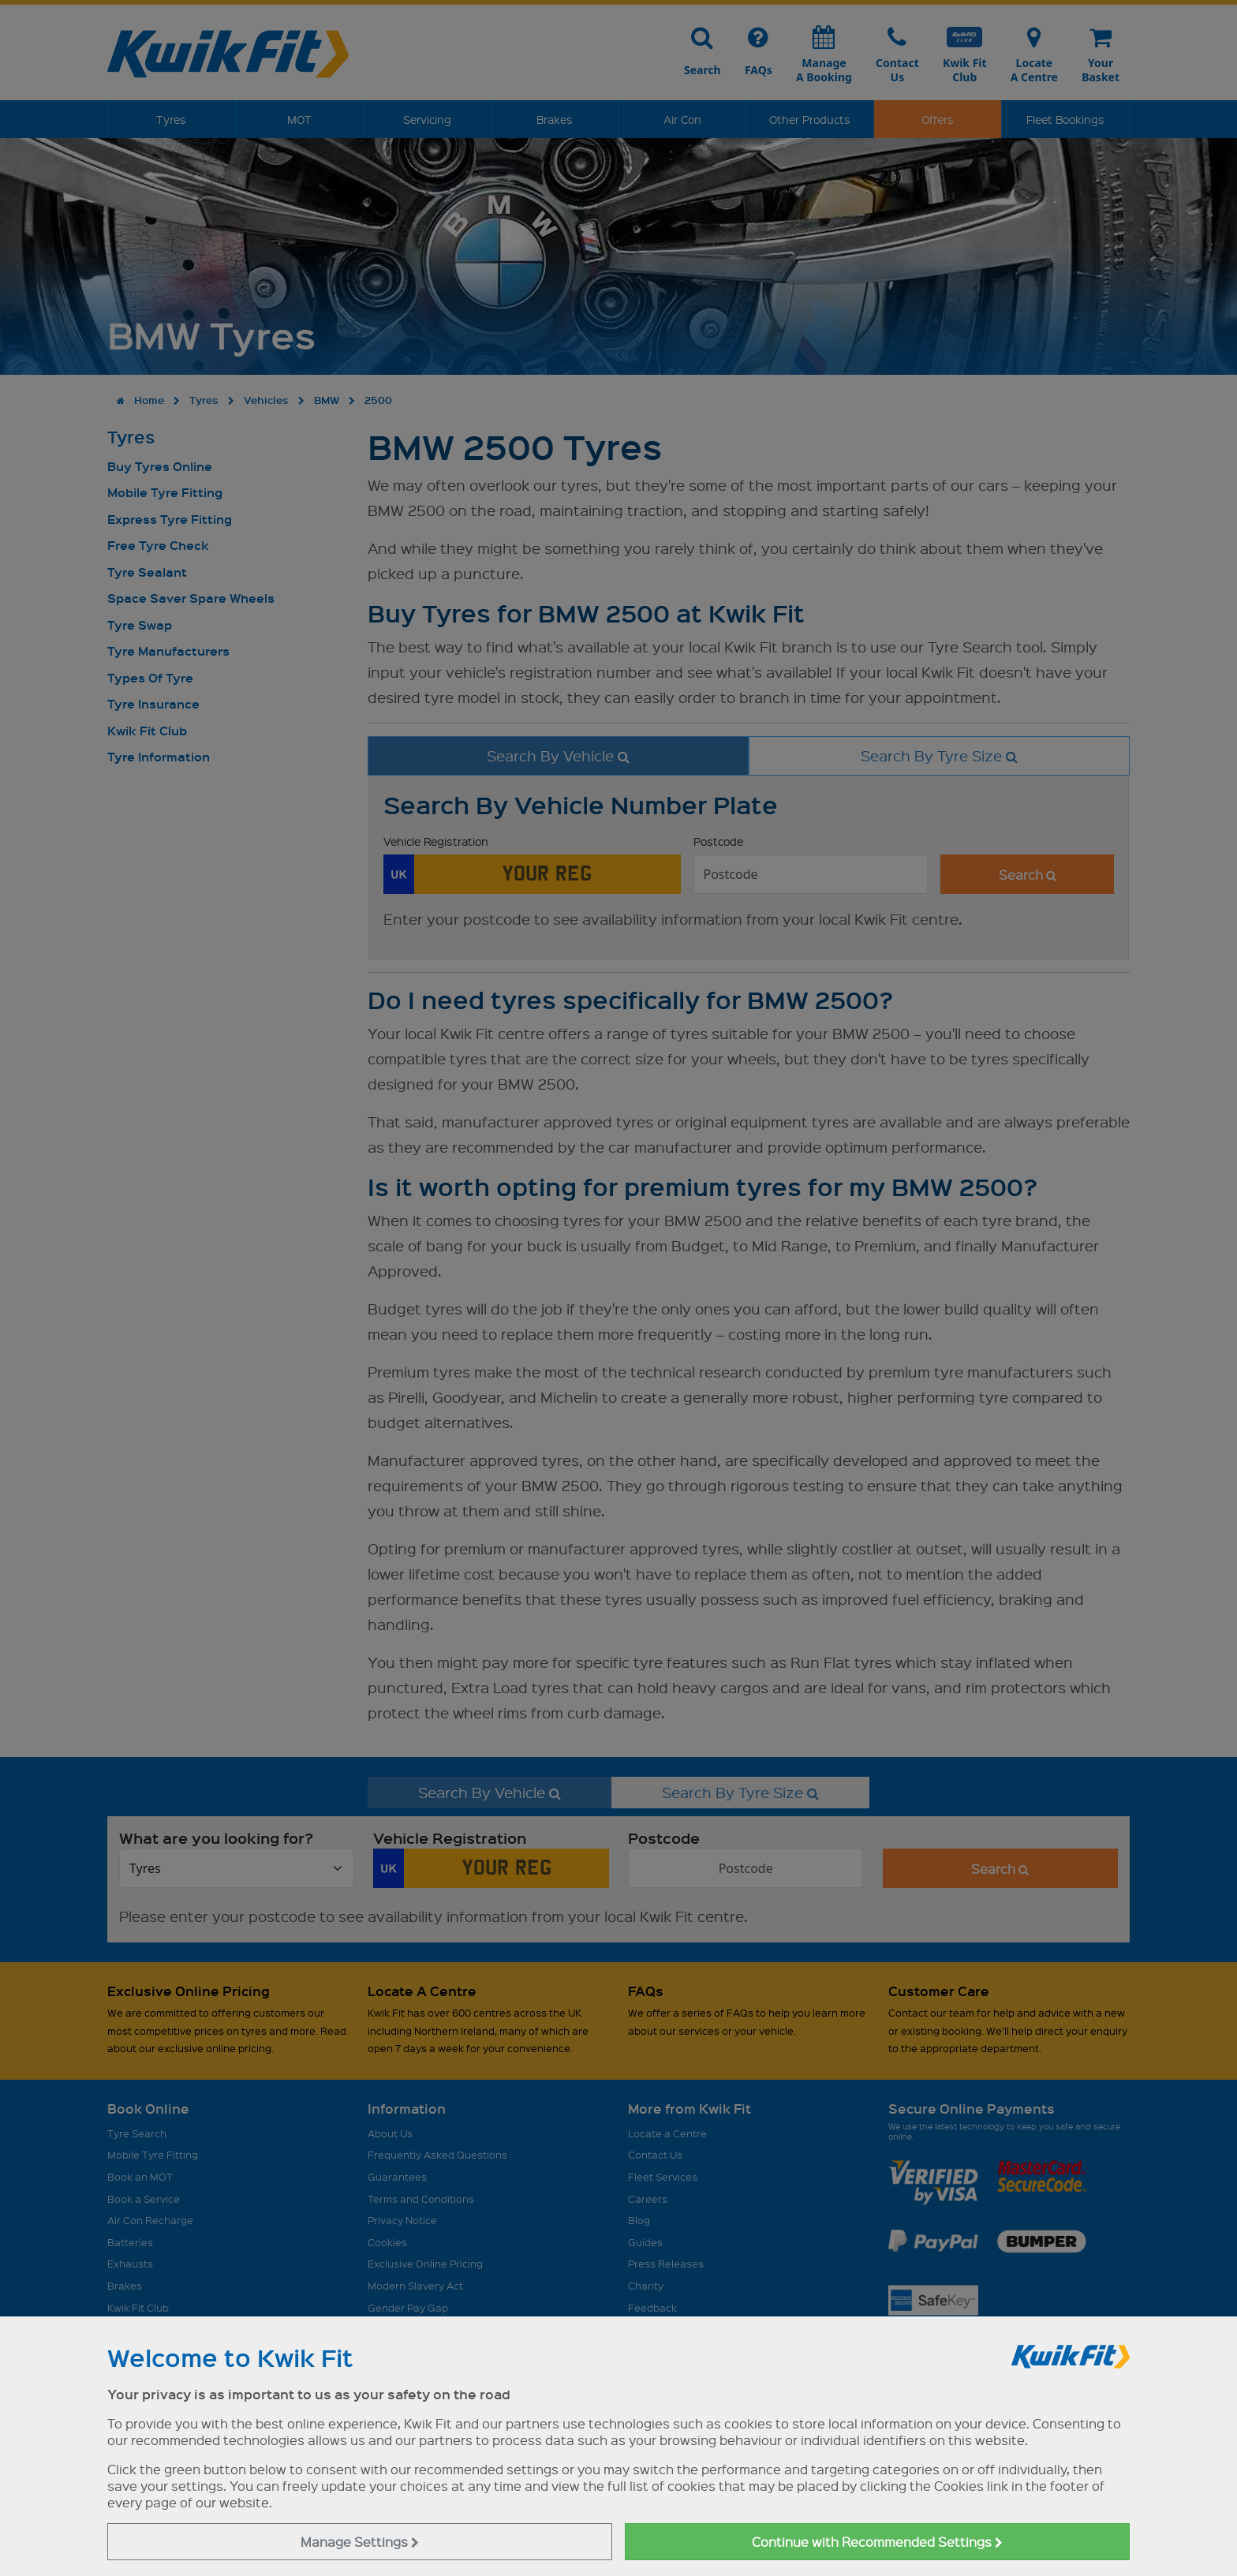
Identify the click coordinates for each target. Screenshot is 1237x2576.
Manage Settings (360, 2541)
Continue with (877, 2541)
